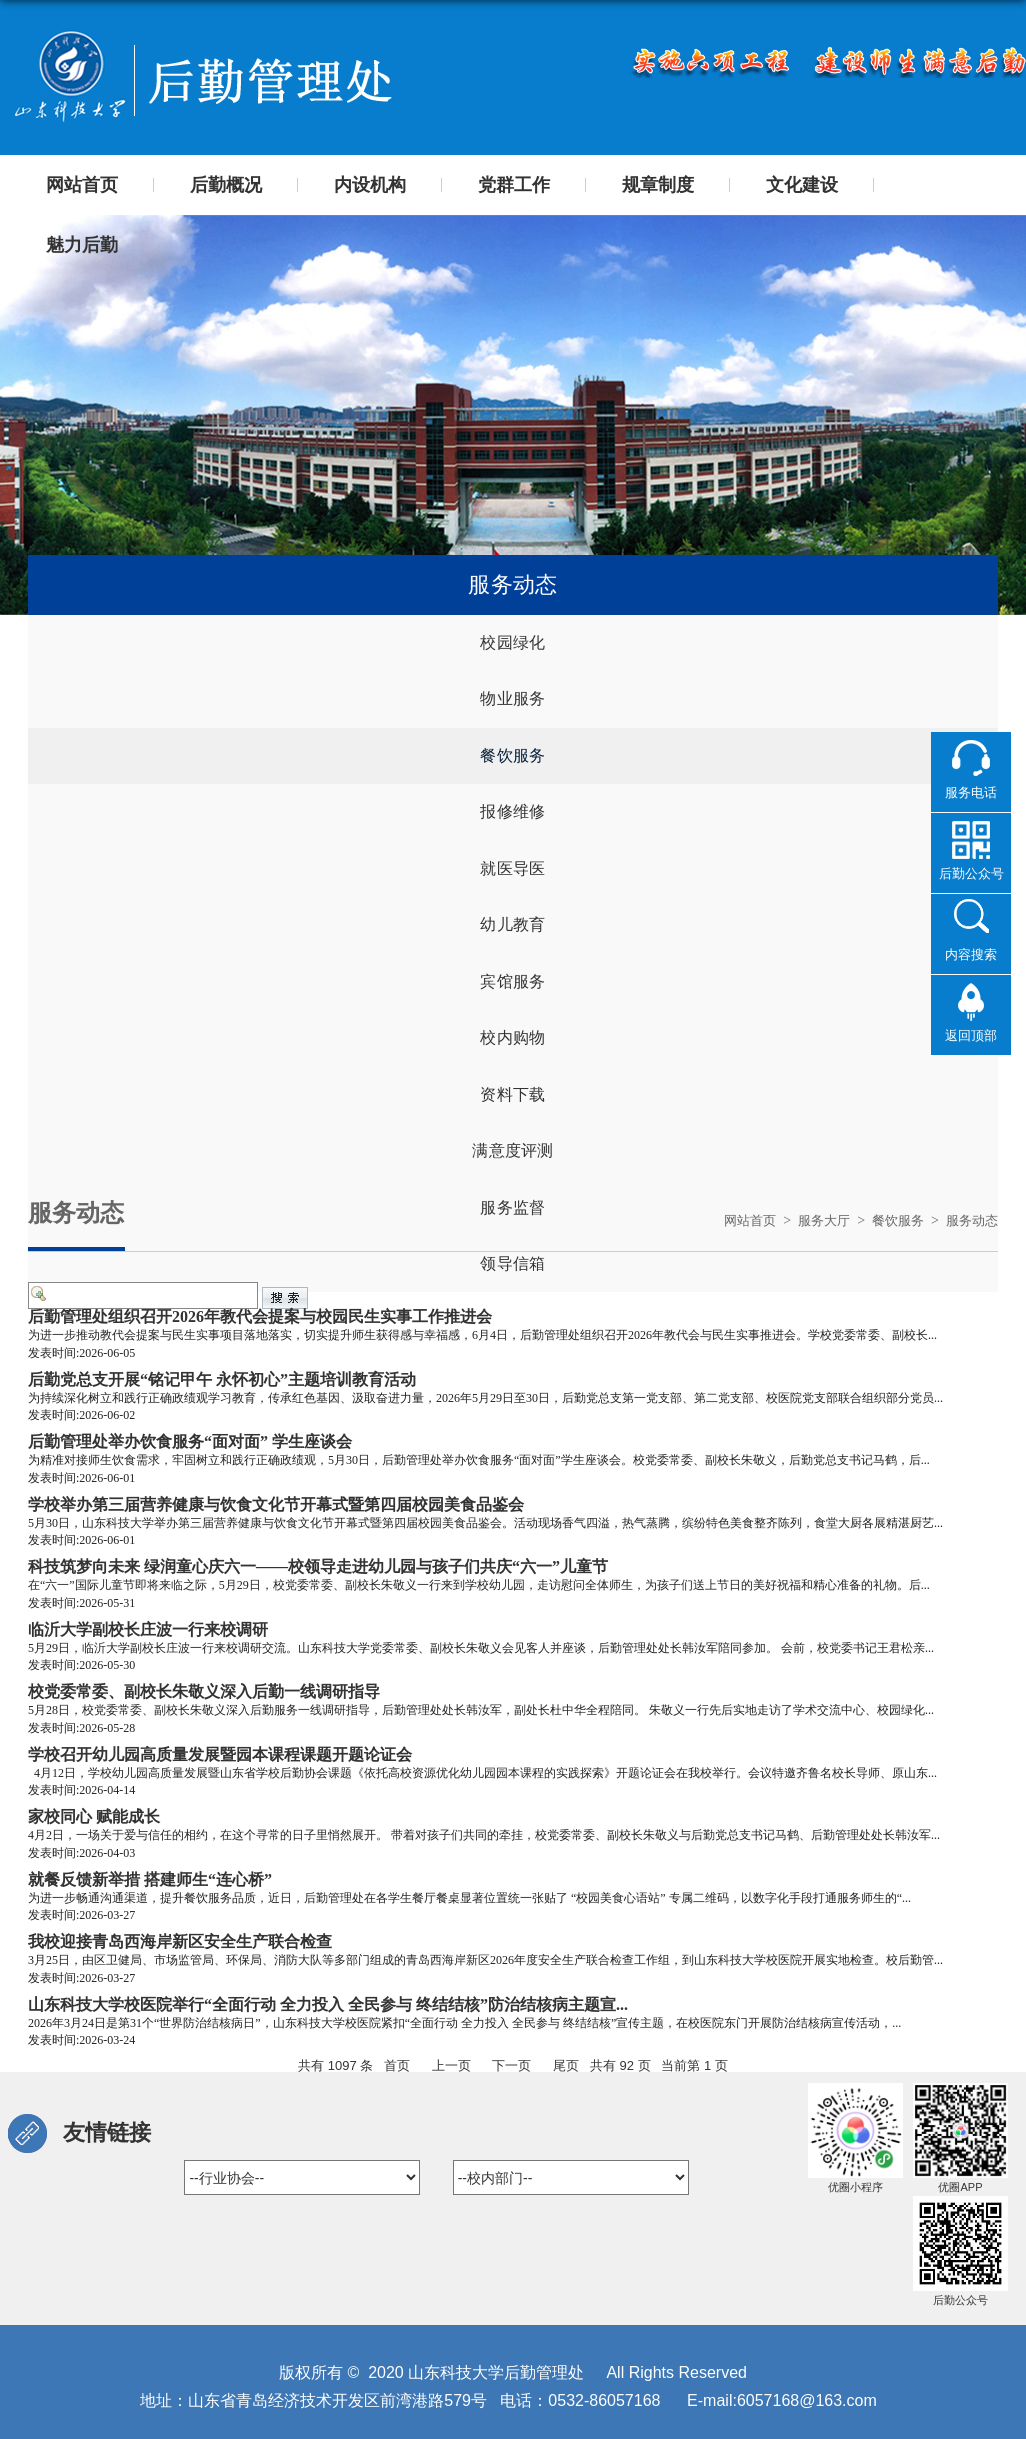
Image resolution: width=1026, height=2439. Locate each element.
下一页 (511, 2065)
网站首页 (736, 1220)
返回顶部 (971, 1035)
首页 (397, 2065)
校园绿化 (512, 644)
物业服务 (512, 704)
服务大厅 (814, 1220)
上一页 (451, 2065)
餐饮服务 (512, 764)
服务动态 (970, 1220)
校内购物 (512, 1064)
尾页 (566, 2065)
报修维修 (512, 824)
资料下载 (512, 1124)
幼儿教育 (512, 944)
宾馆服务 (512, 1004)
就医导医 (512, 884)
